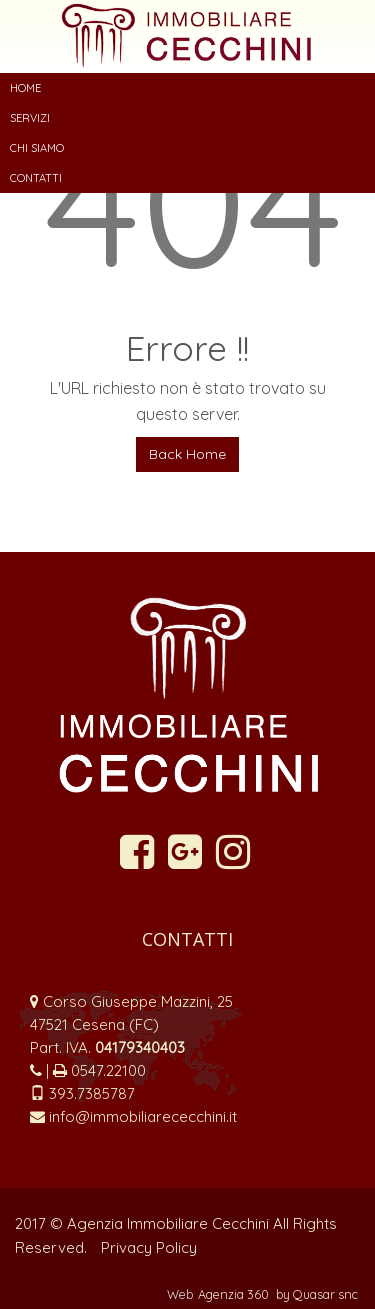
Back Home (187, 454)
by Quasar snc (317, 1294)
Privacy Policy (149, 1247)
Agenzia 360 (235, 1294)
